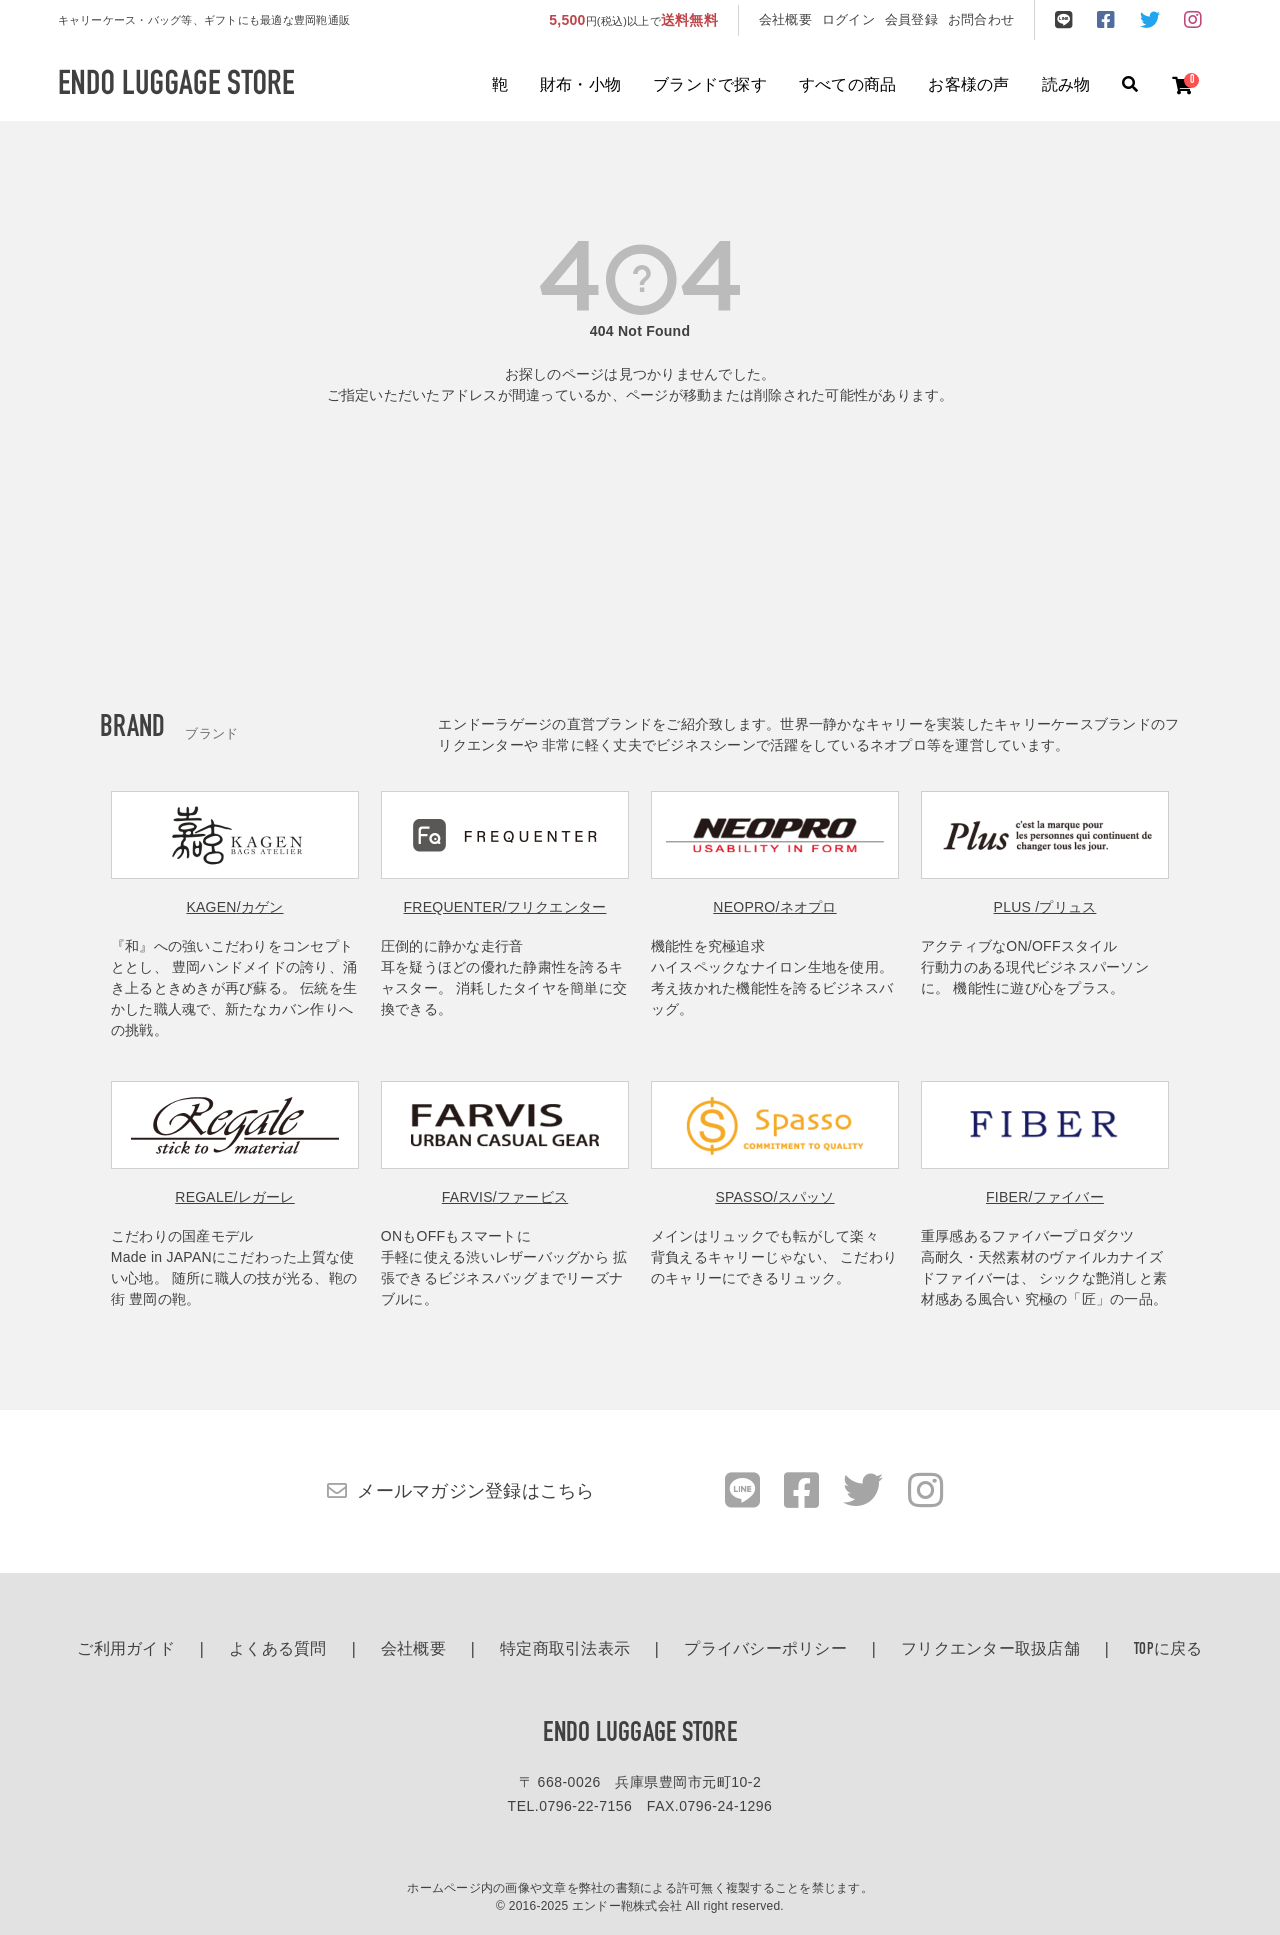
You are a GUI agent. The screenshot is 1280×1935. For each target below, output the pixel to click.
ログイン (848, 19)
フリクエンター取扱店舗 (990, 1650)
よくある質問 (278, 1650)
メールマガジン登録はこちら (475, 1491)
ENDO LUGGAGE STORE (640, 1734)
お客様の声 (968, 86)
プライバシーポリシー (765, 1650)
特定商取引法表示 (565, 1650)
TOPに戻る (1168, 1650)
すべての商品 (848, 86)
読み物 (1066, 86)
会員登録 (911, 19)
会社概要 (785, 19)
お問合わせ (981, 19)
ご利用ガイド (126, 1650)
